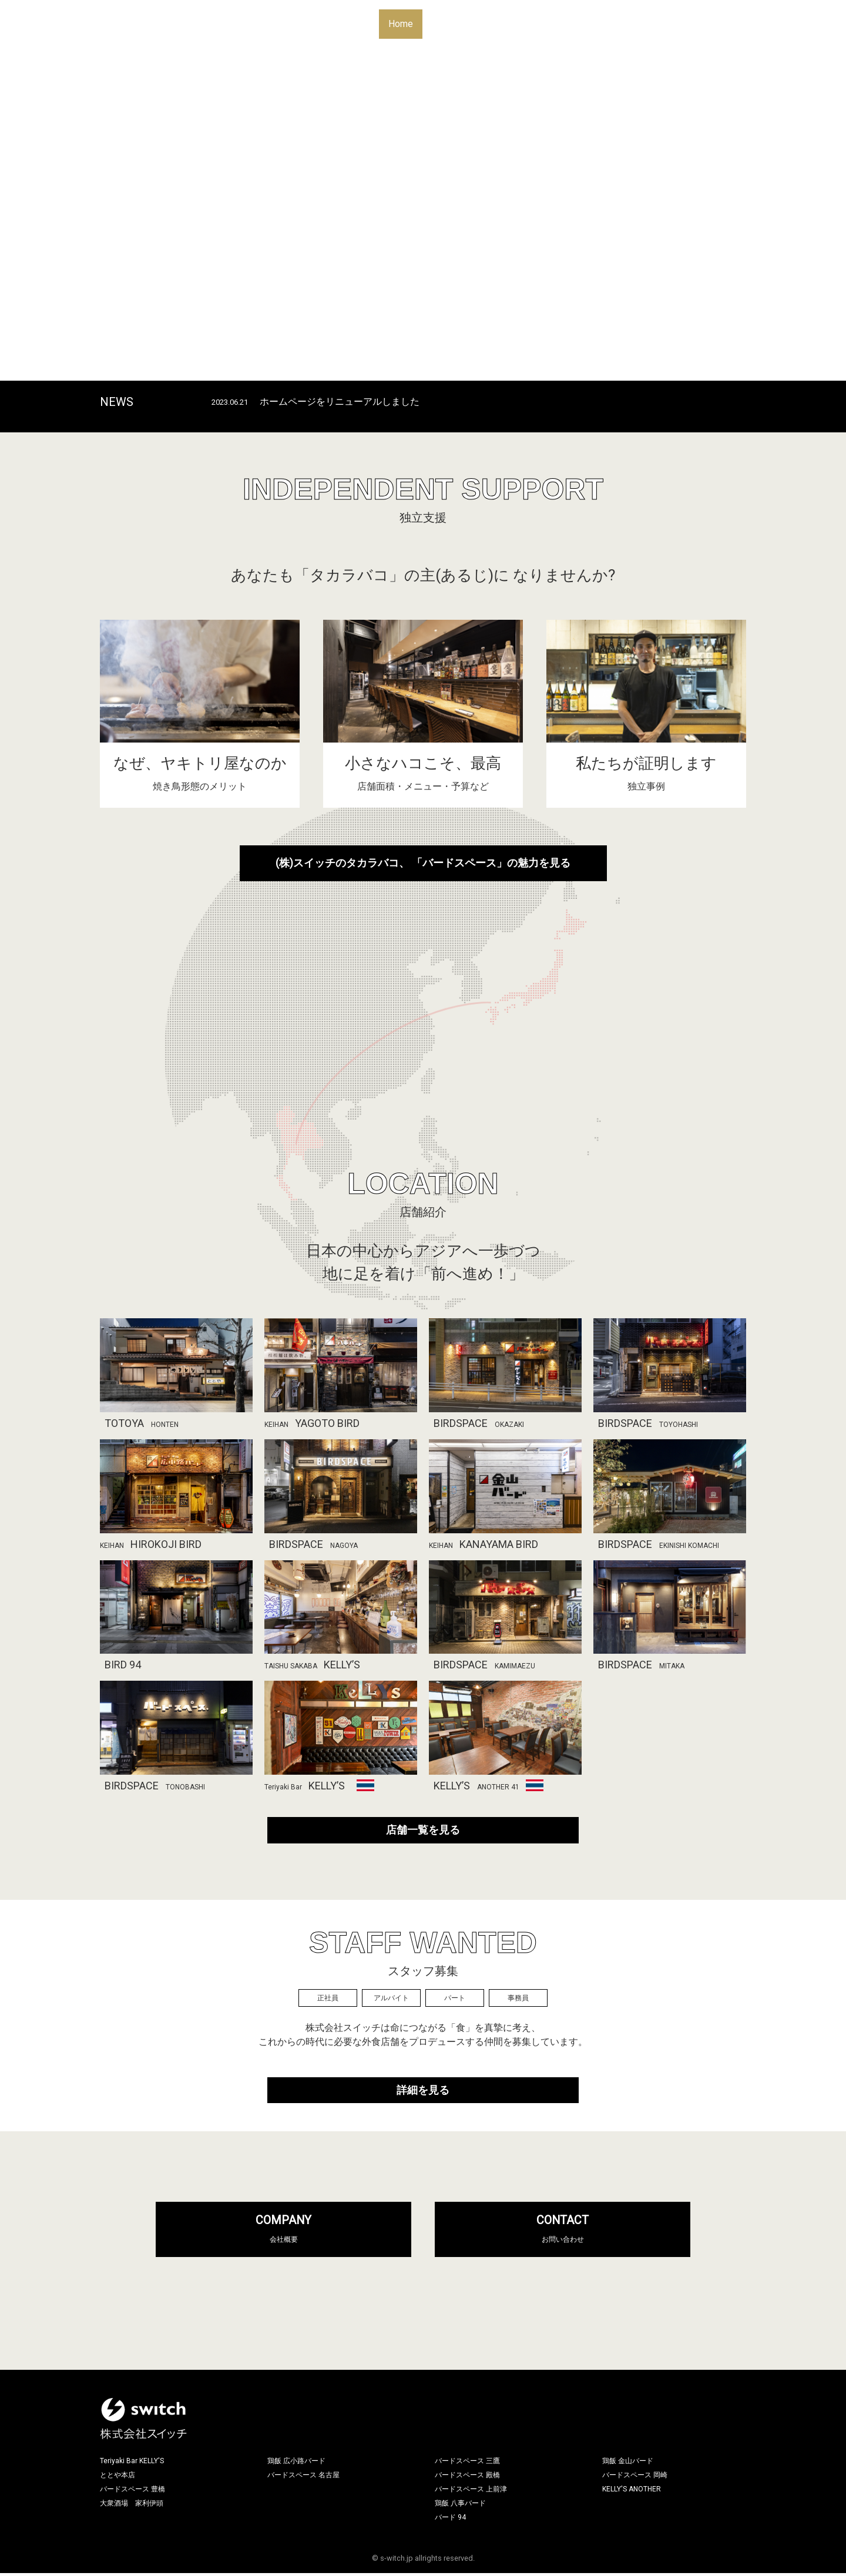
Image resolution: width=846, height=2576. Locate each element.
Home (400, 23)
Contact (662, 23)
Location (492, 23)
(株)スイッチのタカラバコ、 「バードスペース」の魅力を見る (423, 865)
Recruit (613, 23)
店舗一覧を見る (423, 1832)
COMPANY (284, 2231)
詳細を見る (423, 2093)
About (444, 23)
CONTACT (562, 2231)
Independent (554, 23)
